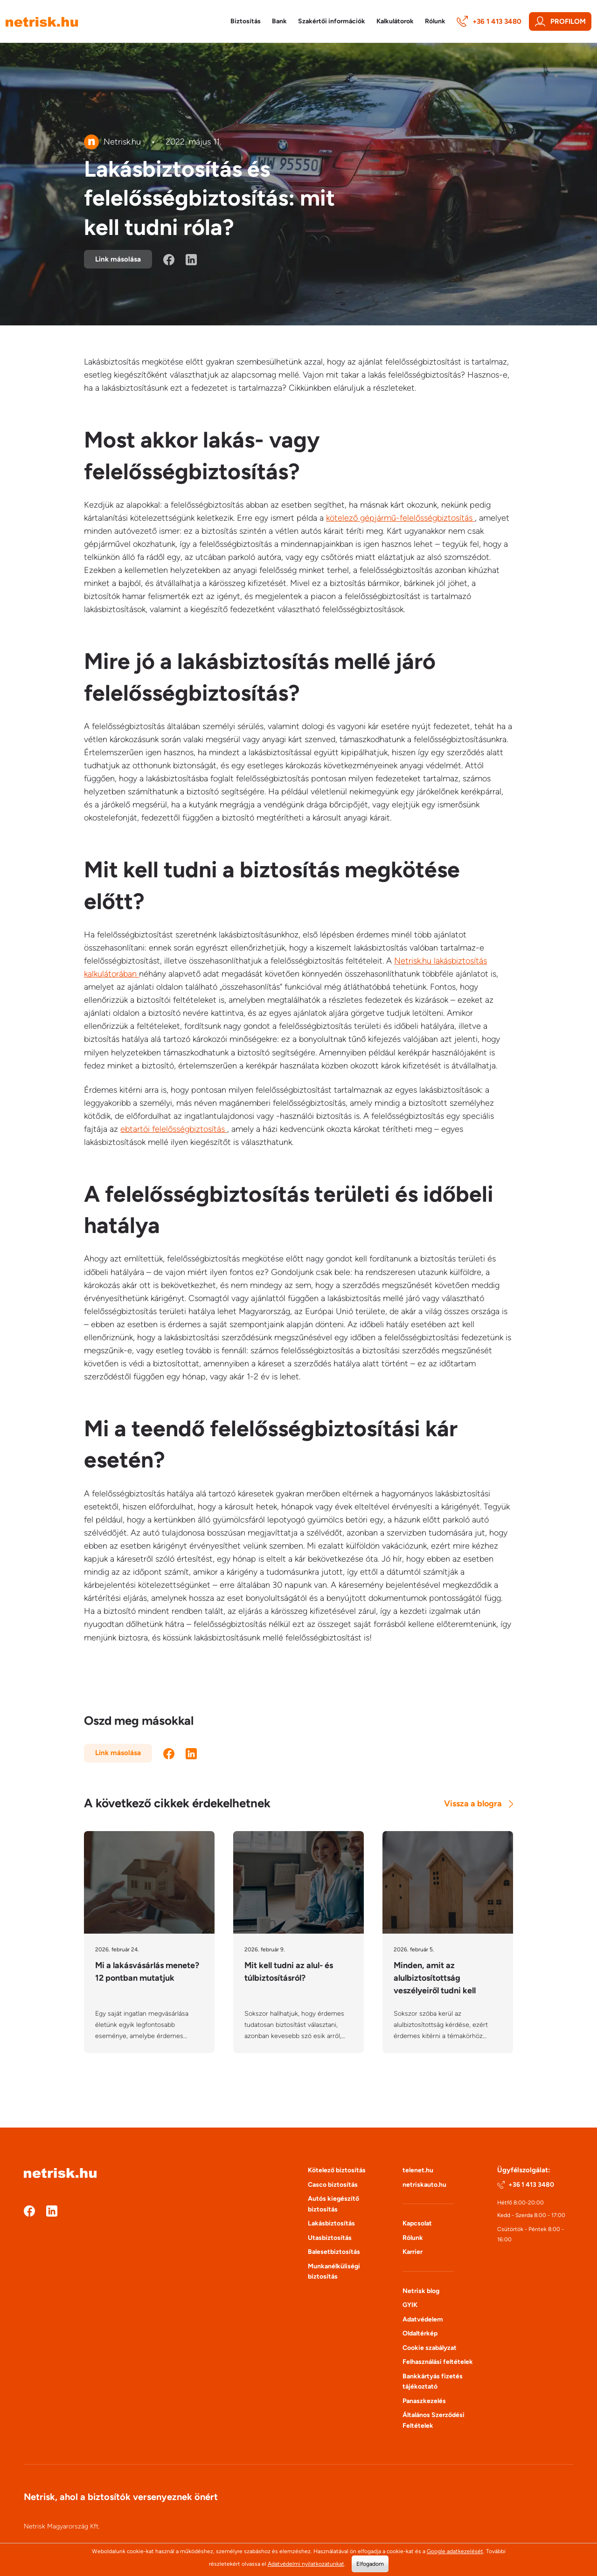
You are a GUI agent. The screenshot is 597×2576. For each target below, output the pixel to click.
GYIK (410, 2305)
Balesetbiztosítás (334, 2252)
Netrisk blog (421, 2291)
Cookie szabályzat (430, 2348)
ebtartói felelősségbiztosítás (173, 1129)
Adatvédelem (423, 2319)
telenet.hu (418, 2170)
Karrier (413, 2252)
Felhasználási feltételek (438, 2362)
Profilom (560, 21)
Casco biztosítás (333, 2185)
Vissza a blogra (478, 1803)
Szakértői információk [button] (331, 21)
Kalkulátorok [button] (395, 21)
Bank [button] (279, 21)
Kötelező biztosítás (337, 2170)
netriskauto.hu (424, 2185)
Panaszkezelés (424, 2401)
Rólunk (413, 2238)
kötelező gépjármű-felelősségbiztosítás (400, 518)
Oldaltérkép (420, 2333)
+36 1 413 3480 (489, 21)
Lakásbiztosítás (331, 2223)
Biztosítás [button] (245, 21)
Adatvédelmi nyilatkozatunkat (306, 2564)
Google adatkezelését (455, 2551)
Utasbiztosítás (330, 2238)
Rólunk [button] (435, 21)
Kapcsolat (417, 2223)
